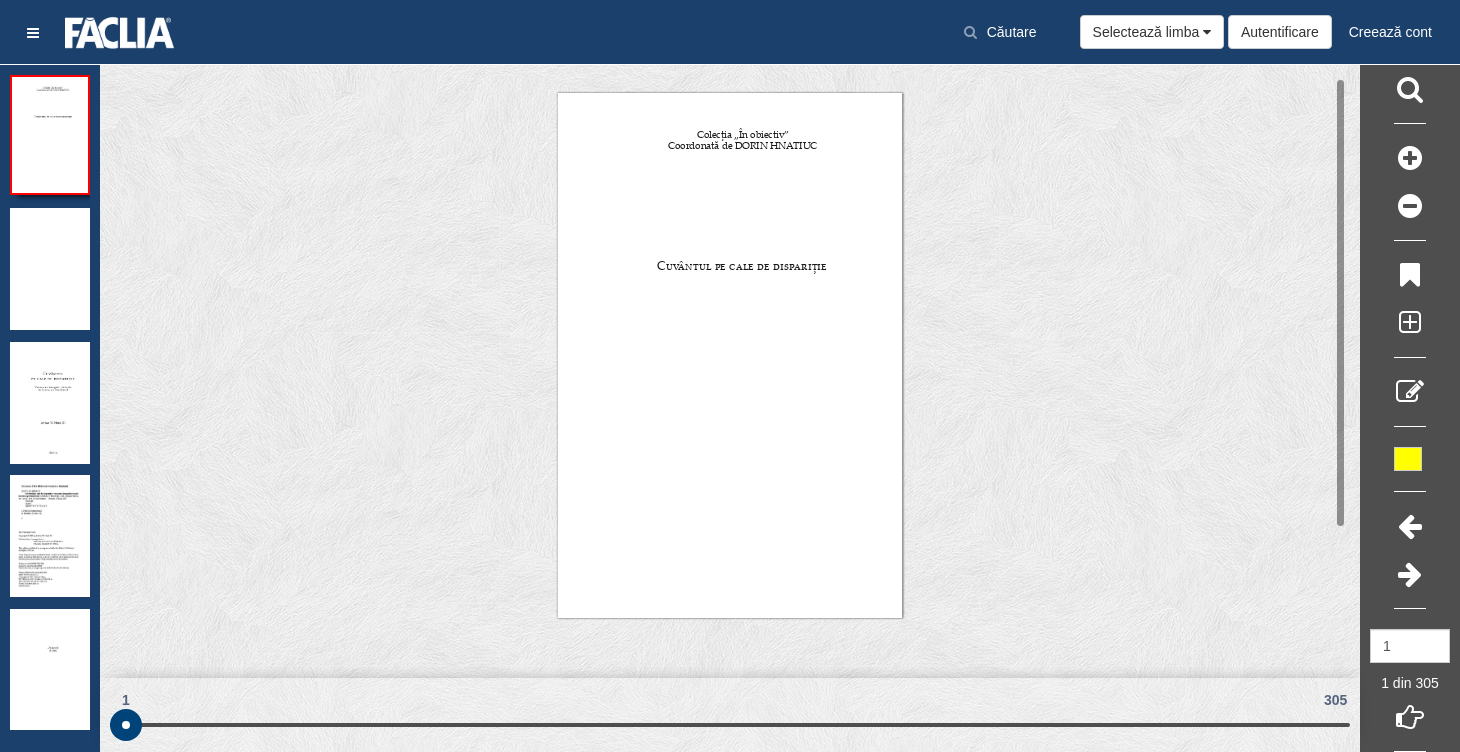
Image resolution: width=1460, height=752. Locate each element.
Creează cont (1390, 32)
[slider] (126, 725)
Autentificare (1280, 32)
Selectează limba (1152, 32)
